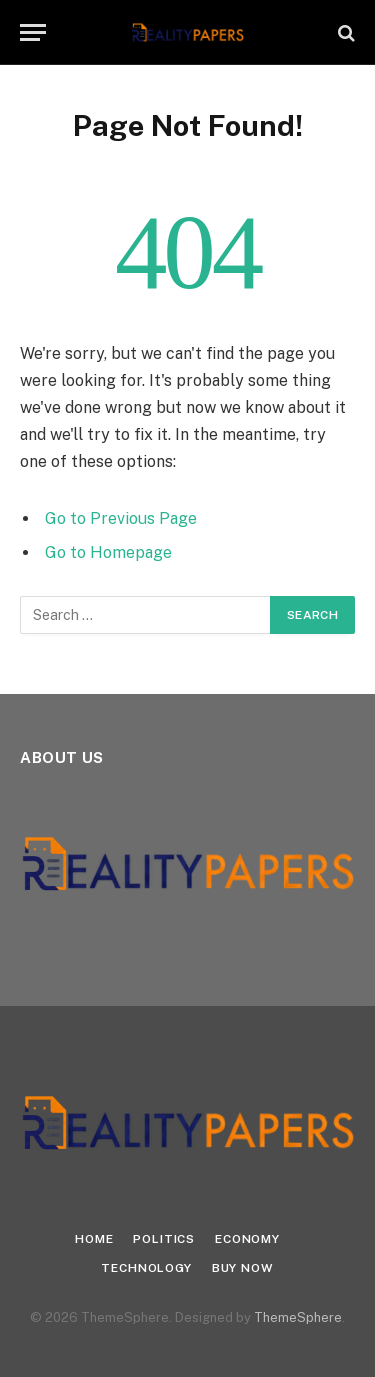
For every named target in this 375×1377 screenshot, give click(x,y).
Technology (146, 1268)
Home (94, 1239)
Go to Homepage (108, 552)
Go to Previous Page (121, 518)
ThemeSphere (298, 1317)
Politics (164, 1239)
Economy (247, 1239)
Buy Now (243, 1268)
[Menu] (33, 32)
